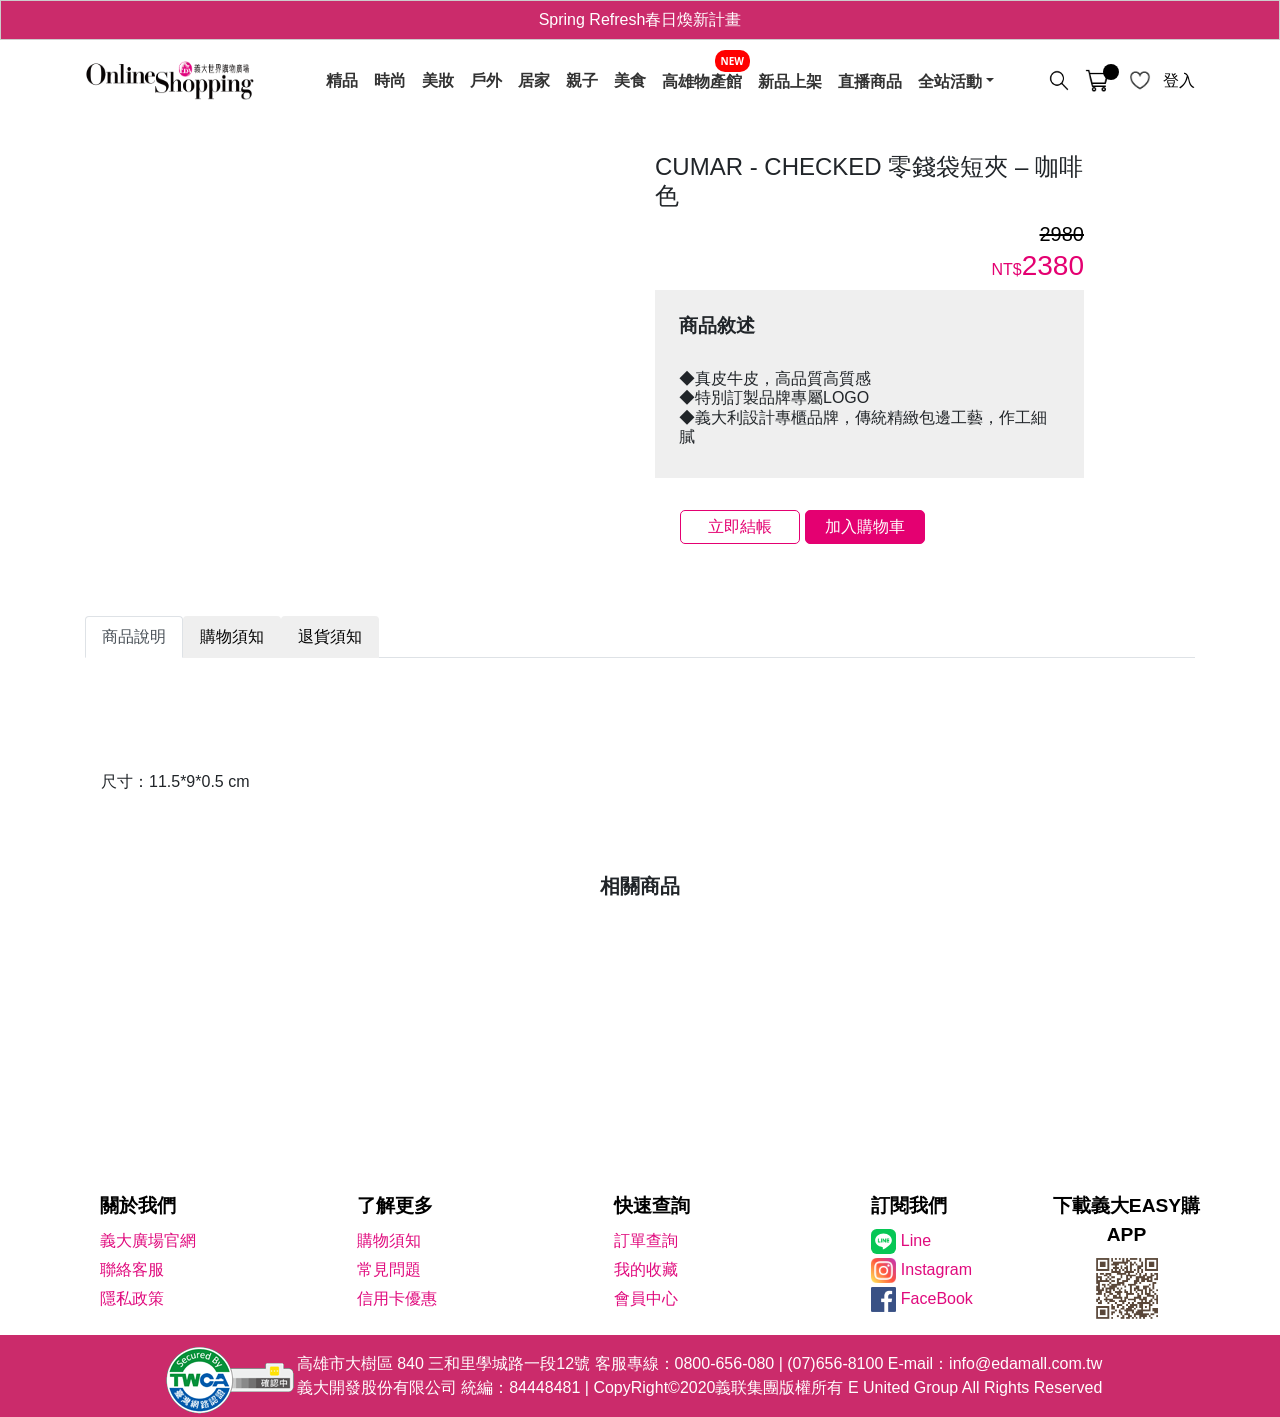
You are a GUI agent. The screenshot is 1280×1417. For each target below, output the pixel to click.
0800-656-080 (725, 1363)
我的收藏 (646, 1269)
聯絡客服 (132, 1269)
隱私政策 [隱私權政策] (132, 1298)
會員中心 (646, 1298)
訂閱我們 (909, 1205)
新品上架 (790, 81)
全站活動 (950, 81)
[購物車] (1097, 81)
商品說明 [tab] (134, 636)
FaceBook (937, 1298)
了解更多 (395, 1205)
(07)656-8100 (835, 1363)
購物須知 (389, 1240)
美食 (630, 81)
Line (916, 1240)
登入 (1179, 80)
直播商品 (870, 81)
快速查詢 (652, 1205)
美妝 (438, 81)
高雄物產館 (702, 81)
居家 (534, 81)
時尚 (390, 81)
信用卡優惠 (397, 1298)
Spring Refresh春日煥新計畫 (640, 19)
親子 (582, 81)
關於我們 (138, 1205)
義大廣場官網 (148, 1240)
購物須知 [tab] (232, 636)
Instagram (936, 1269)
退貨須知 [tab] (330, 636)
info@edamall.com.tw (1025, 1363)
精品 (342, 81)
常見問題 (389, 1269)
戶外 (486, 81)
